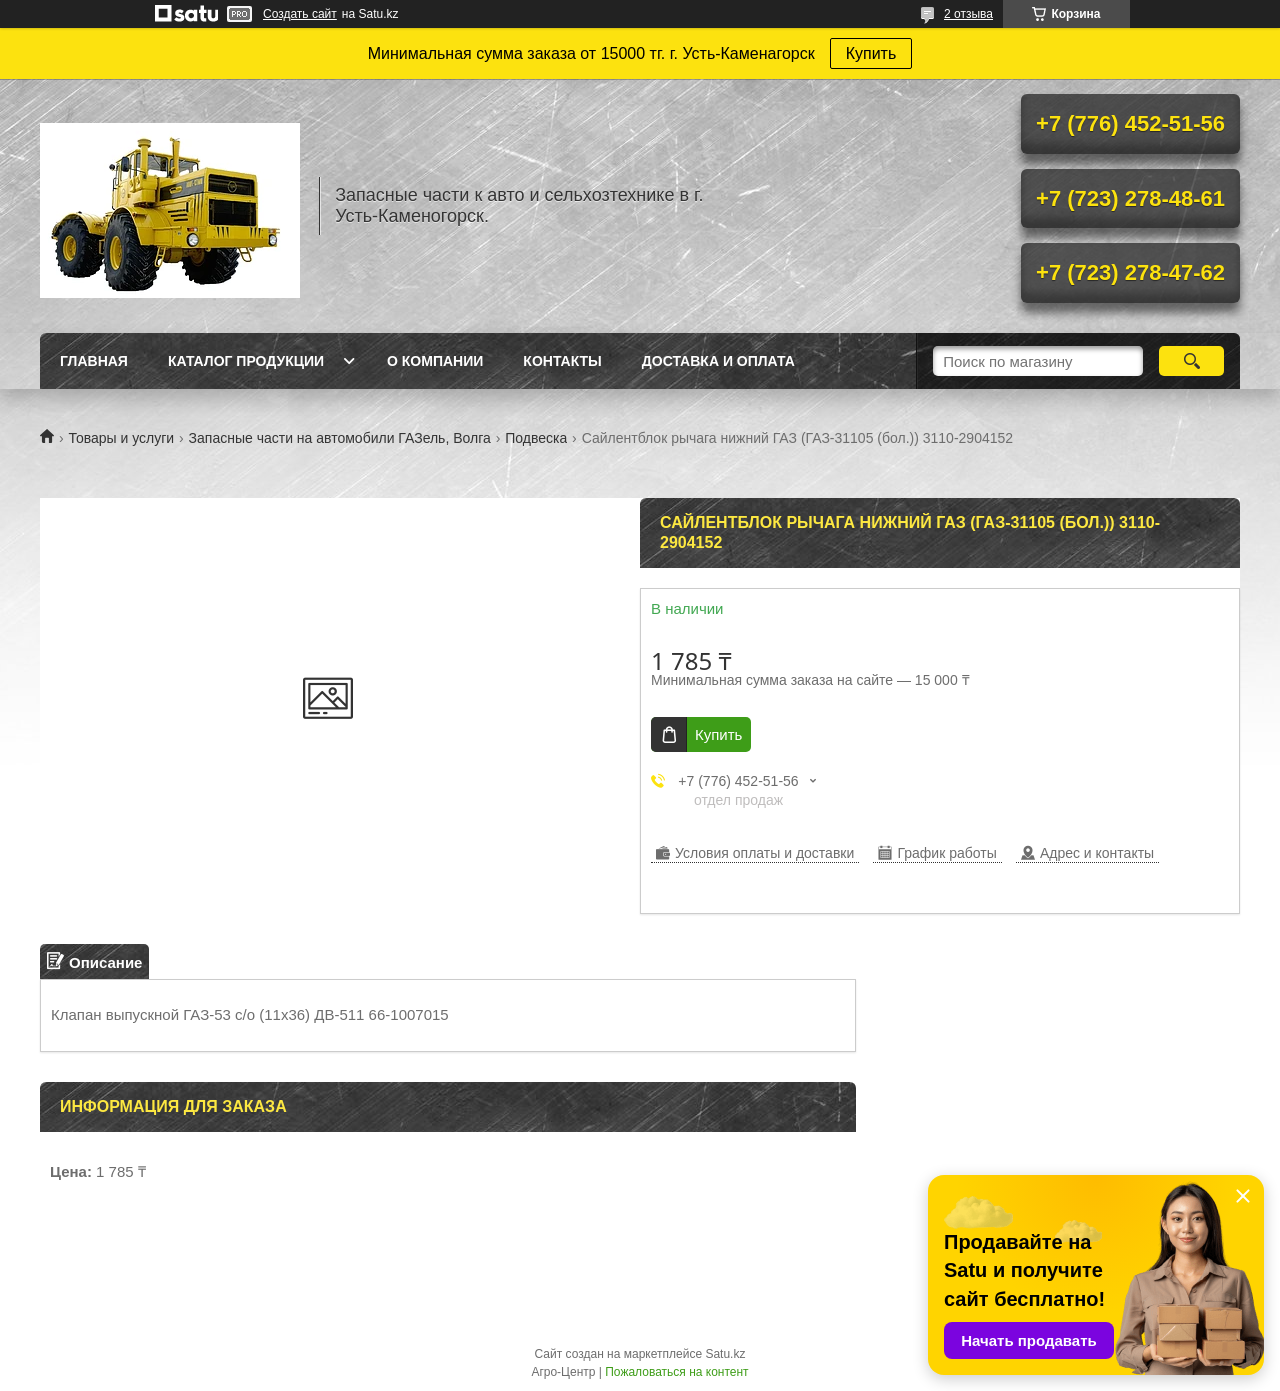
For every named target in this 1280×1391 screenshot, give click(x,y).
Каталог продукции (246, 361)
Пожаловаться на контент (676, 1372)
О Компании (435, 361)
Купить (871, 53)
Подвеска (536, 438)
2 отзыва (968, 14)
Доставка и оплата (718, 361)
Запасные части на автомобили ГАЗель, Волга (340, 438)
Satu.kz (725, 1354)
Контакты (562, 361)
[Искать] (1191, 361)
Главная (94, 361)
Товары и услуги (121, 438)
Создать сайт (300, 14)
